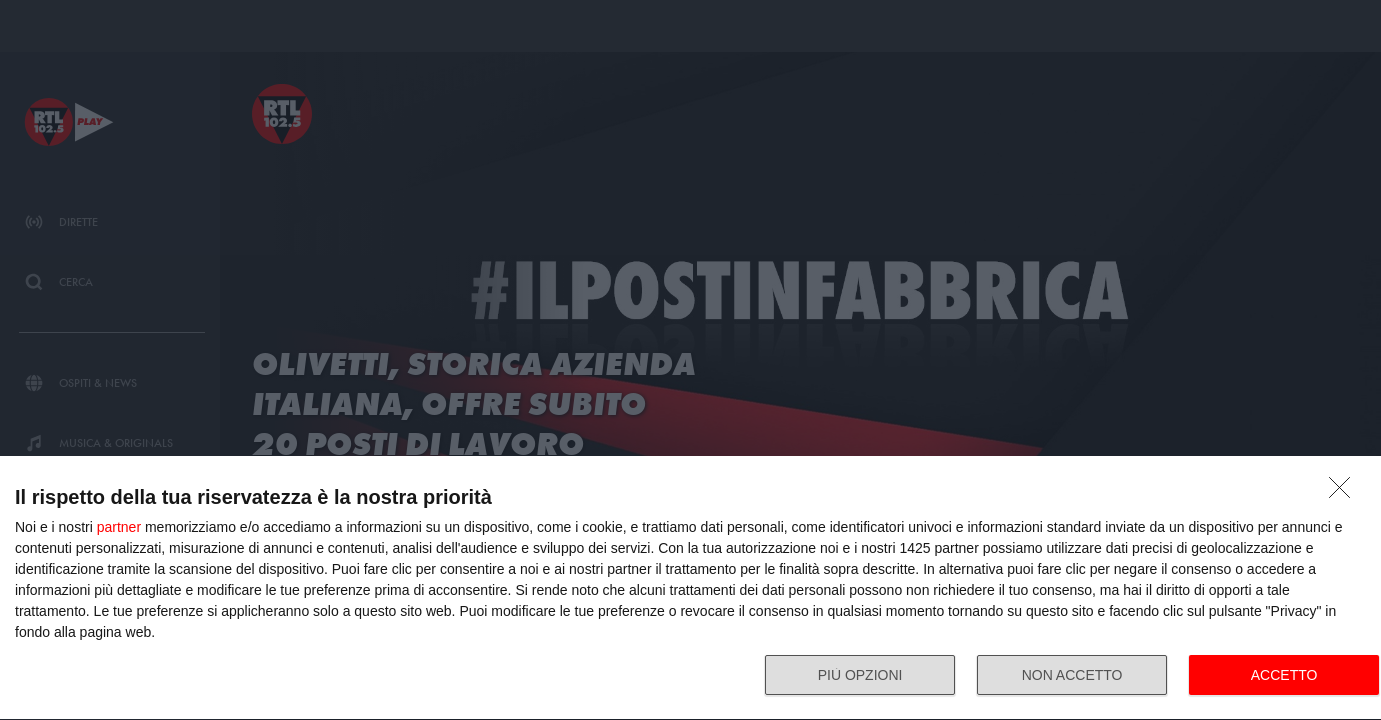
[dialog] (690, 588)
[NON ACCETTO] (1345, 493)
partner (119, 527)
